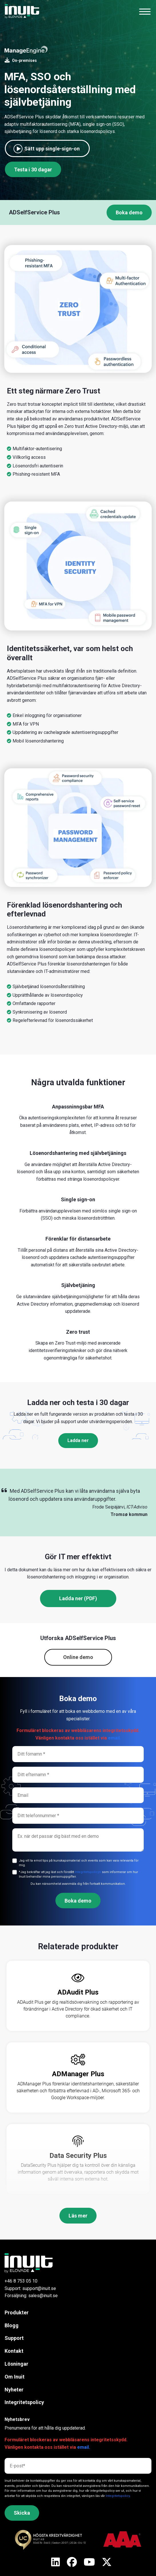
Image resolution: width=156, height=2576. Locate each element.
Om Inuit (15, 2377)
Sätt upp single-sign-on (52, 149)
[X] (55, 2563)
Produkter (17, 2312)
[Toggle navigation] (145, 11)
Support (14, 2338)
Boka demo (129, 212)
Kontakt (14, 2351)
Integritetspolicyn (88, 1872)
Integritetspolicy (24, 2402)
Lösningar (16, 2364)
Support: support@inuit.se (30, 2288)
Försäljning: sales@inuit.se (31, 2295)
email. (114, 1738)
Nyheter (14, 2390)
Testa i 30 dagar (33, 169)
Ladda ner (78, 1440)
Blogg (12, 2325)
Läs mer (78, 2216)
